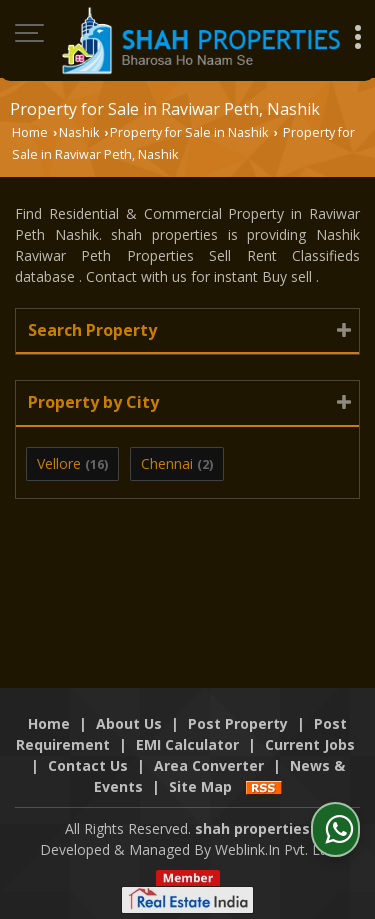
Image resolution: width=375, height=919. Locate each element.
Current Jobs (310, 744)
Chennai (167, 463)
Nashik (79, 132)
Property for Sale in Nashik (189, 132)
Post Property (238, 723)
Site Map (200, 786)
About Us (129, 723)
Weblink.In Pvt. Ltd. (275, 849)
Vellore (59, 463)
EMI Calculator (187, 744)
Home (30, 132)
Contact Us (88, 765)
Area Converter (209, 765)
